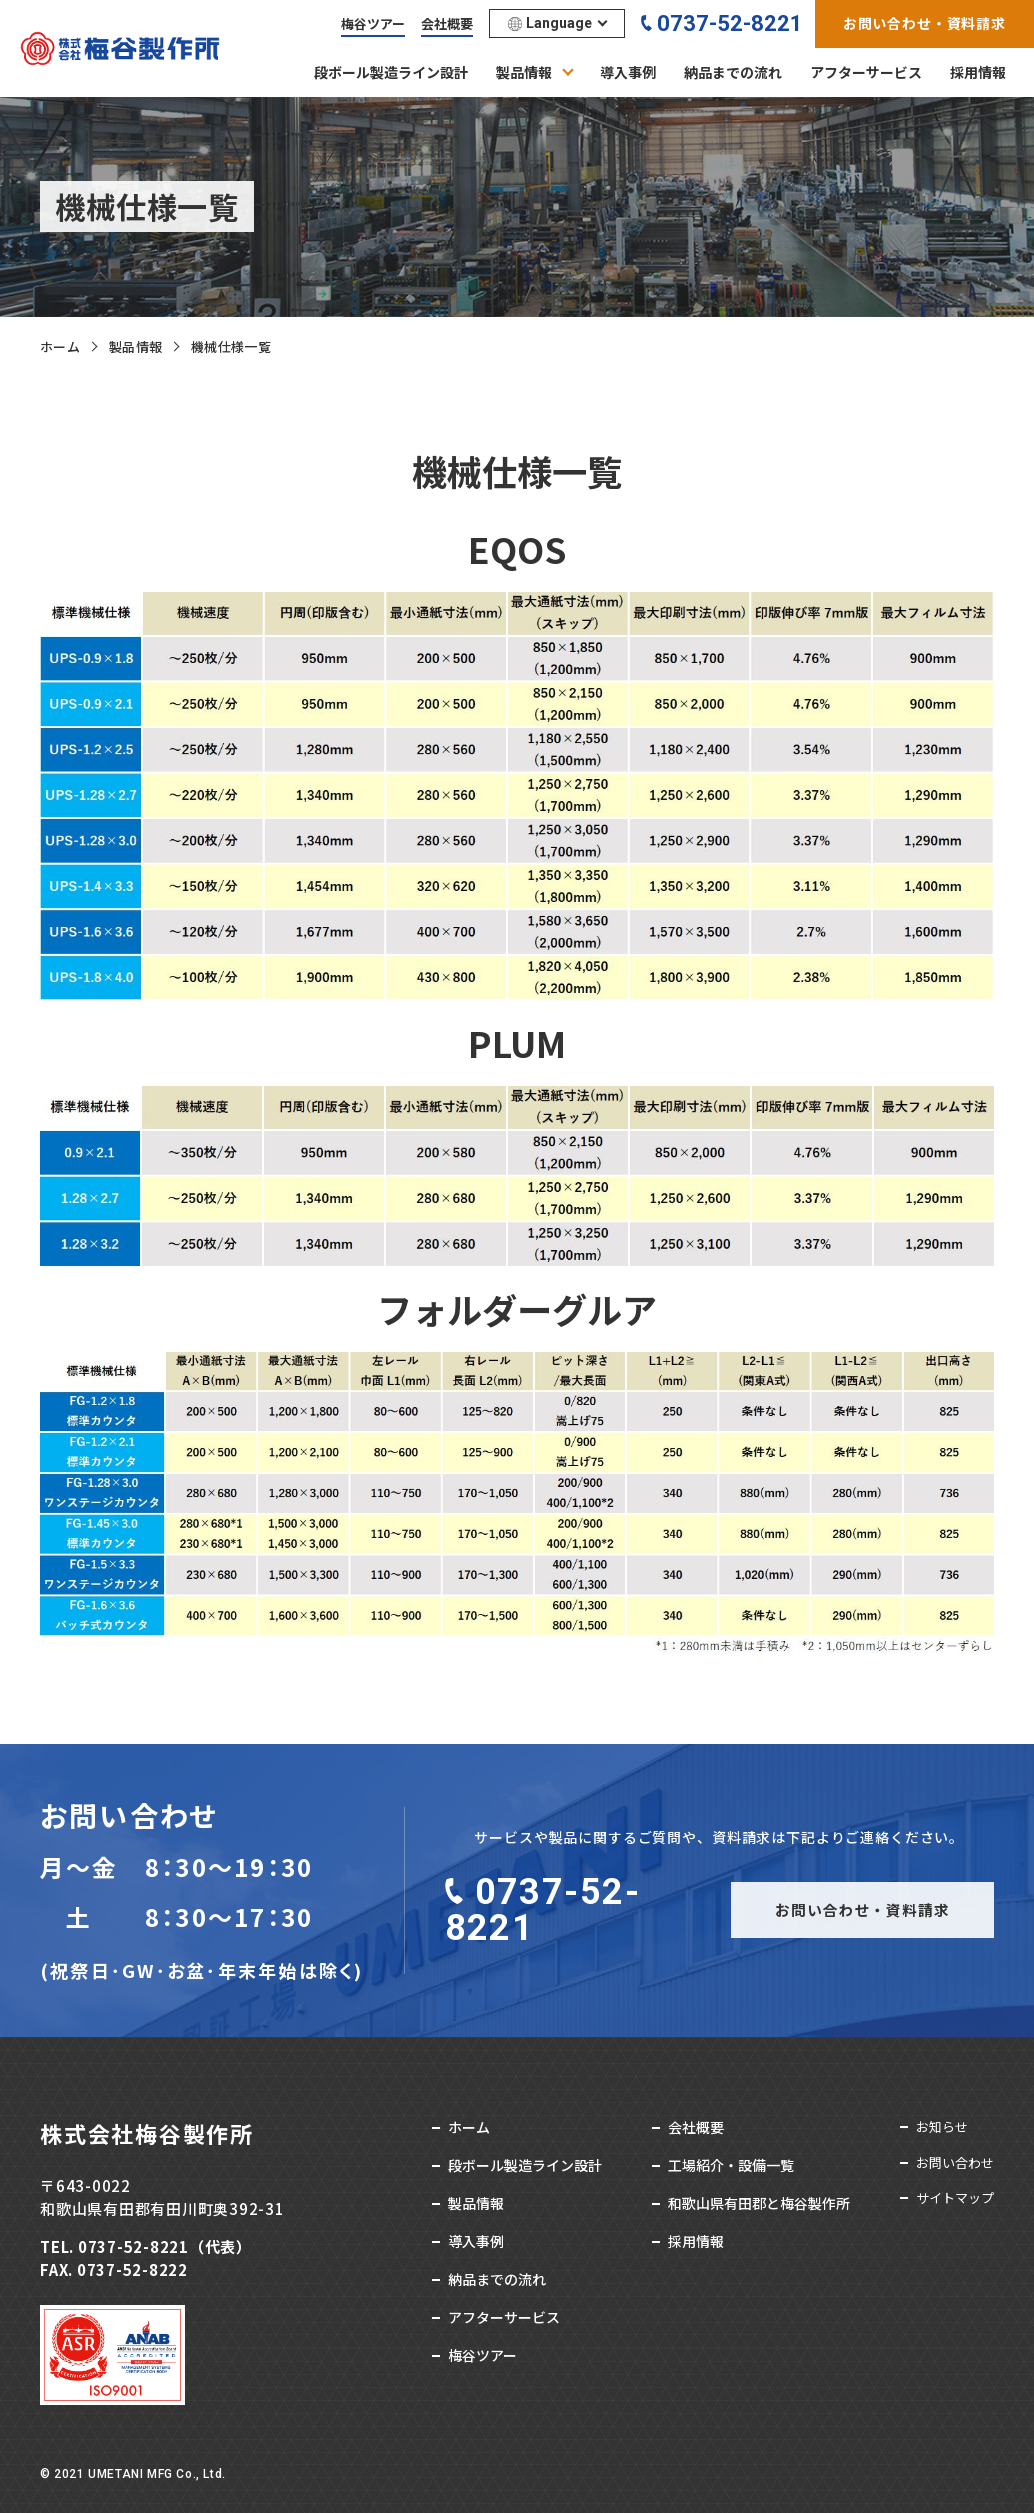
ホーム (60, 346)
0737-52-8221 (730, 23)
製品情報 (136, 346)
